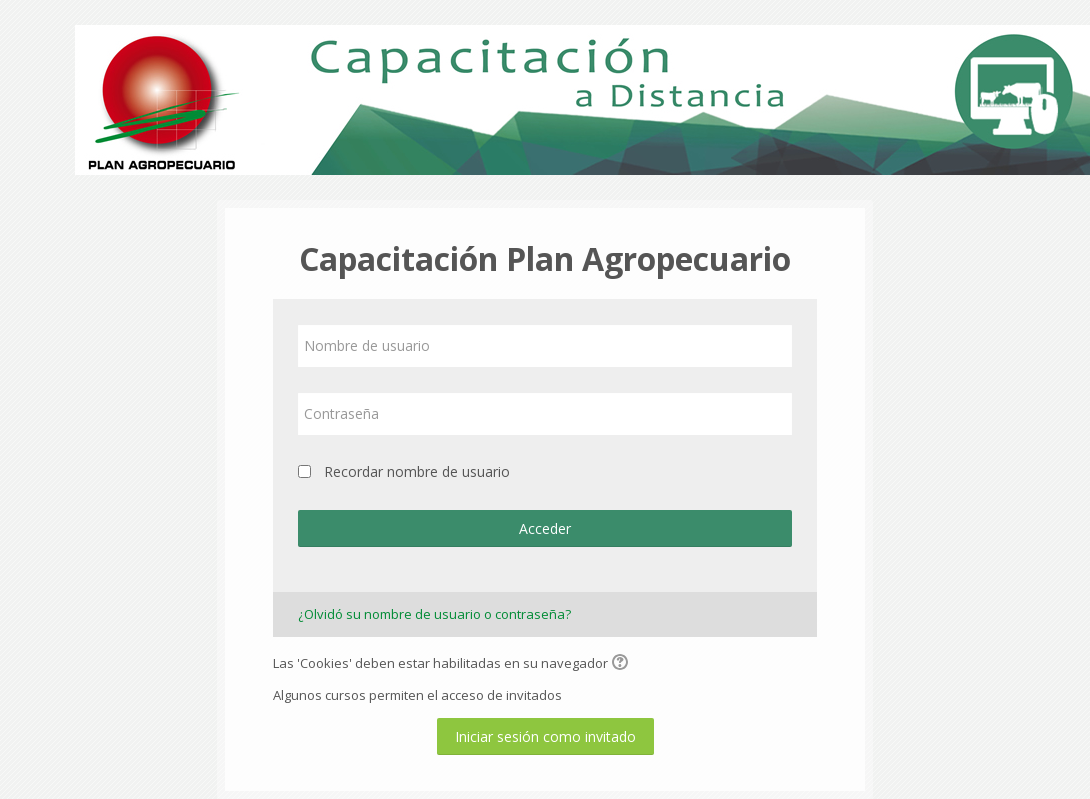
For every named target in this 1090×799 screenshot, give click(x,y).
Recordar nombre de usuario (417, 471)
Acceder (545, 528)
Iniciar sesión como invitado (545, 736)
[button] (623, 664)
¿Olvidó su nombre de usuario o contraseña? (434, 614)
